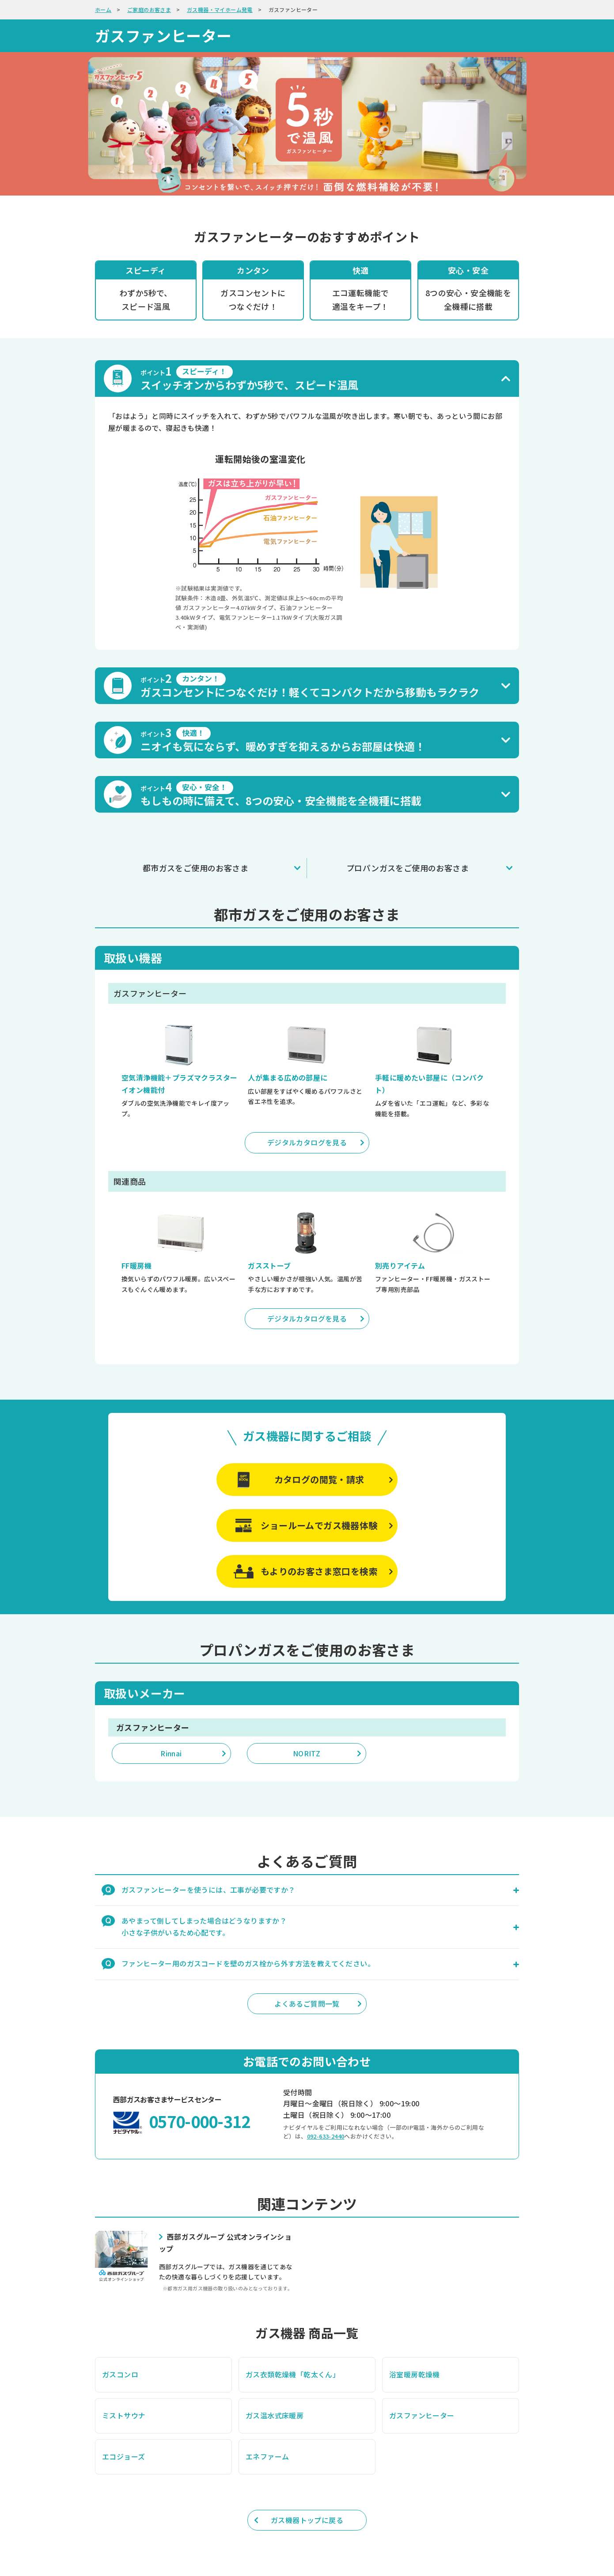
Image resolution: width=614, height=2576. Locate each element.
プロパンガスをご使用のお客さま (407, 868)
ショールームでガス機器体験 (319, 1525)
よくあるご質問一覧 (307, 2003)
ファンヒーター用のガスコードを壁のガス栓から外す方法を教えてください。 (248, 1963)
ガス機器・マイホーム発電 (220, 9)
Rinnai (171, 1753)
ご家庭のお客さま (149, 9)
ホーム (103, 9)
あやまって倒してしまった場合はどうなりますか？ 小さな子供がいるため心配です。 (204, 1926)
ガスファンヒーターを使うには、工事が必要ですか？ (208, 1889)
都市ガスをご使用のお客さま (195, 868)
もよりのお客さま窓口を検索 (319, 1571)
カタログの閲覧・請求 (319, 1479)
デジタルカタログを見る (307, 1142)
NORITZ (306, 1753)
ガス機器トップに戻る (307, 2520)
